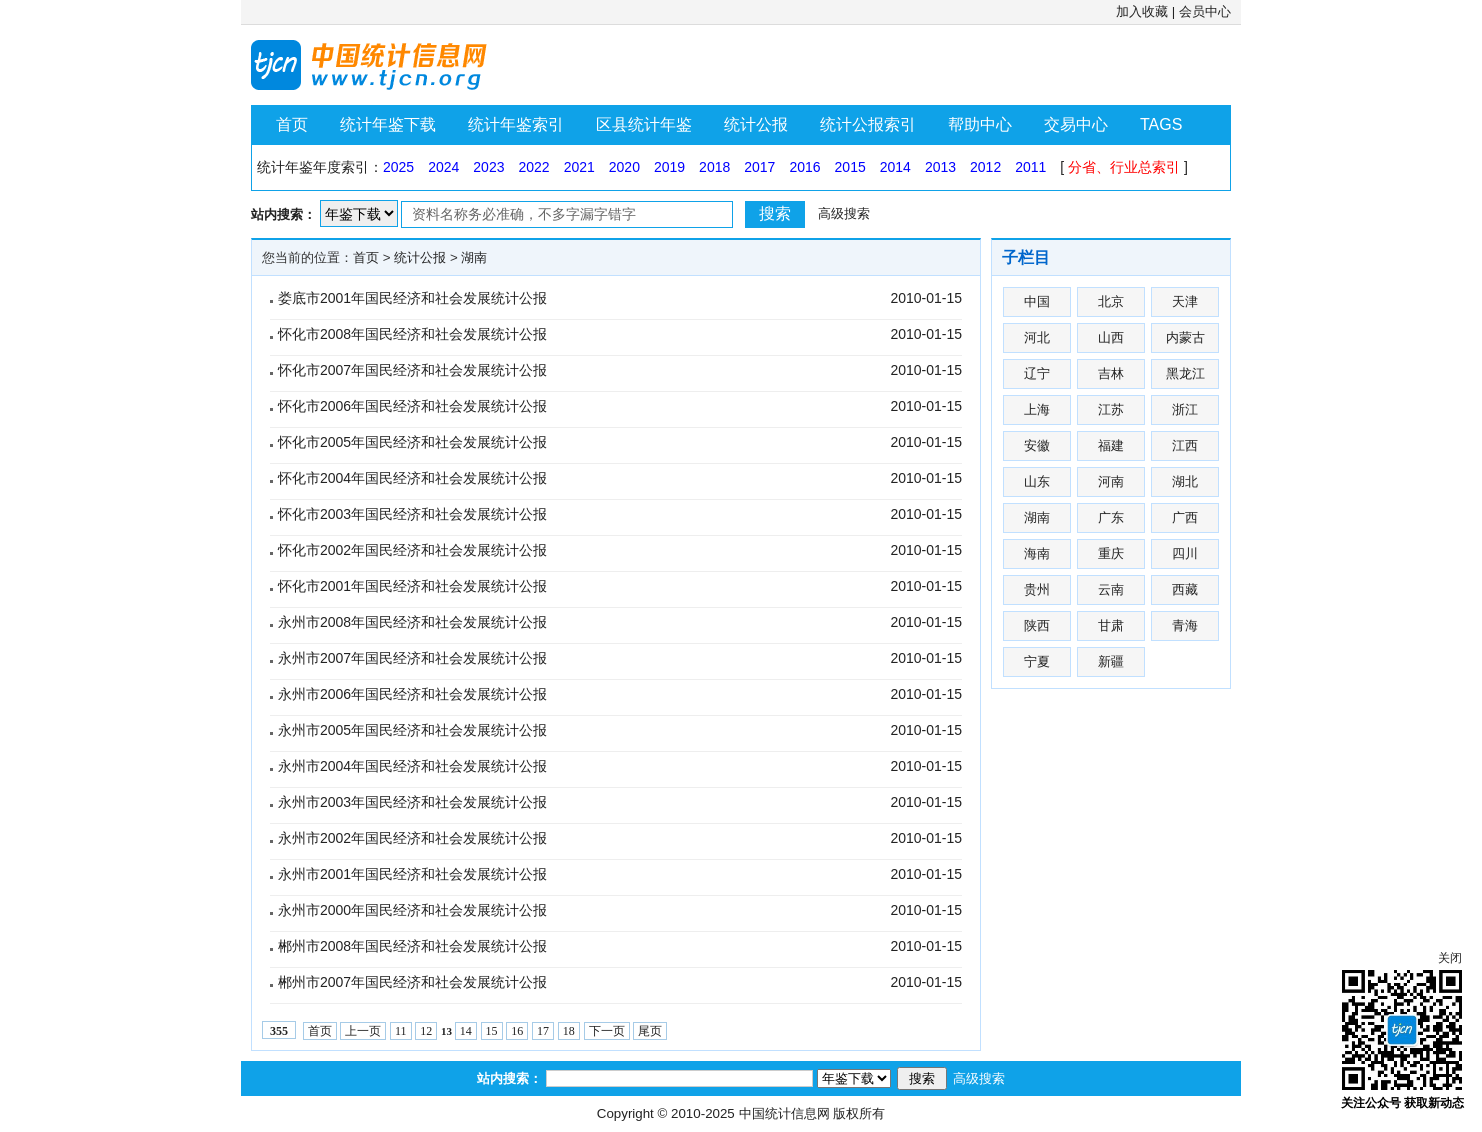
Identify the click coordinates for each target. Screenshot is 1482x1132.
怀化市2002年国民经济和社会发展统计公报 (412, 550)
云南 (1111, 589)
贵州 (1037, 589)
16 (517, 1031)
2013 (940, 167)
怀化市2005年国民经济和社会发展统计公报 (412, 442)
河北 (1037, 337)
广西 (1185, 517)
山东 (1037, 481)
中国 (1037, 301)
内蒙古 (1185, 337)
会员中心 (1205, 11)
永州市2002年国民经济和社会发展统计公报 (412, 838)
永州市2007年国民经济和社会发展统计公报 (412, 658)
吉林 (1111, 373)
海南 (1037, 553)
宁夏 (1037, 661)
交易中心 (1076, 124)
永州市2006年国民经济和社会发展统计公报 (412, 694)
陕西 (1037, 625)
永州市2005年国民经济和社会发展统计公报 (412, 730)
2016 (804, 167)
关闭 (1450, 958)
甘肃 (1111, 625)
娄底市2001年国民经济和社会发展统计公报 (412, 298)
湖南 (474, 257)
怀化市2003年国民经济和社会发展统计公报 (412, 514)
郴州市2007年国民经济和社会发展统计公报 (412, 982)
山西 (1111, 337)
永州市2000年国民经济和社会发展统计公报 (412, 910)
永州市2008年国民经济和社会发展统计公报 (412, 622)
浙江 (1185, 409)
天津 (1185, 301)
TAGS (1161, 124)
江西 (1185, 445)
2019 (669, 167)
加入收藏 (1142, 11)
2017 (759, 167)
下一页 (607, 1031)
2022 (533, 167)
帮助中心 (980, 124)
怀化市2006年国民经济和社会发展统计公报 (412, 406)
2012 (985, 167)
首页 (292, 124)
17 (543, 1031)
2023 (488, 167)
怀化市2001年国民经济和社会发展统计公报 (412, 586)
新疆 (1111, 661)
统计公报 (756, 124)
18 (569, 1031)
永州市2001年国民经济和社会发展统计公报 (412, 874)
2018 (714, 167)
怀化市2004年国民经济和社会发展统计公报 (412, 478)
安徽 (1037, 445)
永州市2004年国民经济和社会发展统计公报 (412, 766)
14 (466, 1031)
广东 (1111, 517)
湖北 (1185, 481)
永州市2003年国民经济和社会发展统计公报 (412, 802)
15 (492, 1031)
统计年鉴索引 (516, 124)
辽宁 (1037, 373)
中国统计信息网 (784, 1113)
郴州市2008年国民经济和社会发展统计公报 (412, 946)
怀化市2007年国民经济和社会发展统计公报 (412, 370)
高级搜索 (844, 213)
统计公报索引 (868, 124)
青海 (1185, 625)
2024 (443, 167)
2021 (579, 167)
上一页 (363, 1031)
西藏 (1185, 589)
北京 (1111, 301)
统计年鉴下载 (388, 124)
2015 (850, 167)
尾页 (650, 1031)
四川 (1185, 553)
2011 (1030, 167)
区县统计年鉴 (644, 124)
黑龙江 (1185, 373)
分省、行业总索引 (1124, 167)
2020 (624, 167)
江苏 (1111, 409)
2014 (895, 167)
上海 (1037, 409)
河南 (1111, 481)
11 (401, 1031)
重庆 (1111, 553)
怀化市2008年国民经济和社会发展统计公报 (412, 334)
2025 (398, 167)
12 (426, 1031)
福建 (1111, 445)
